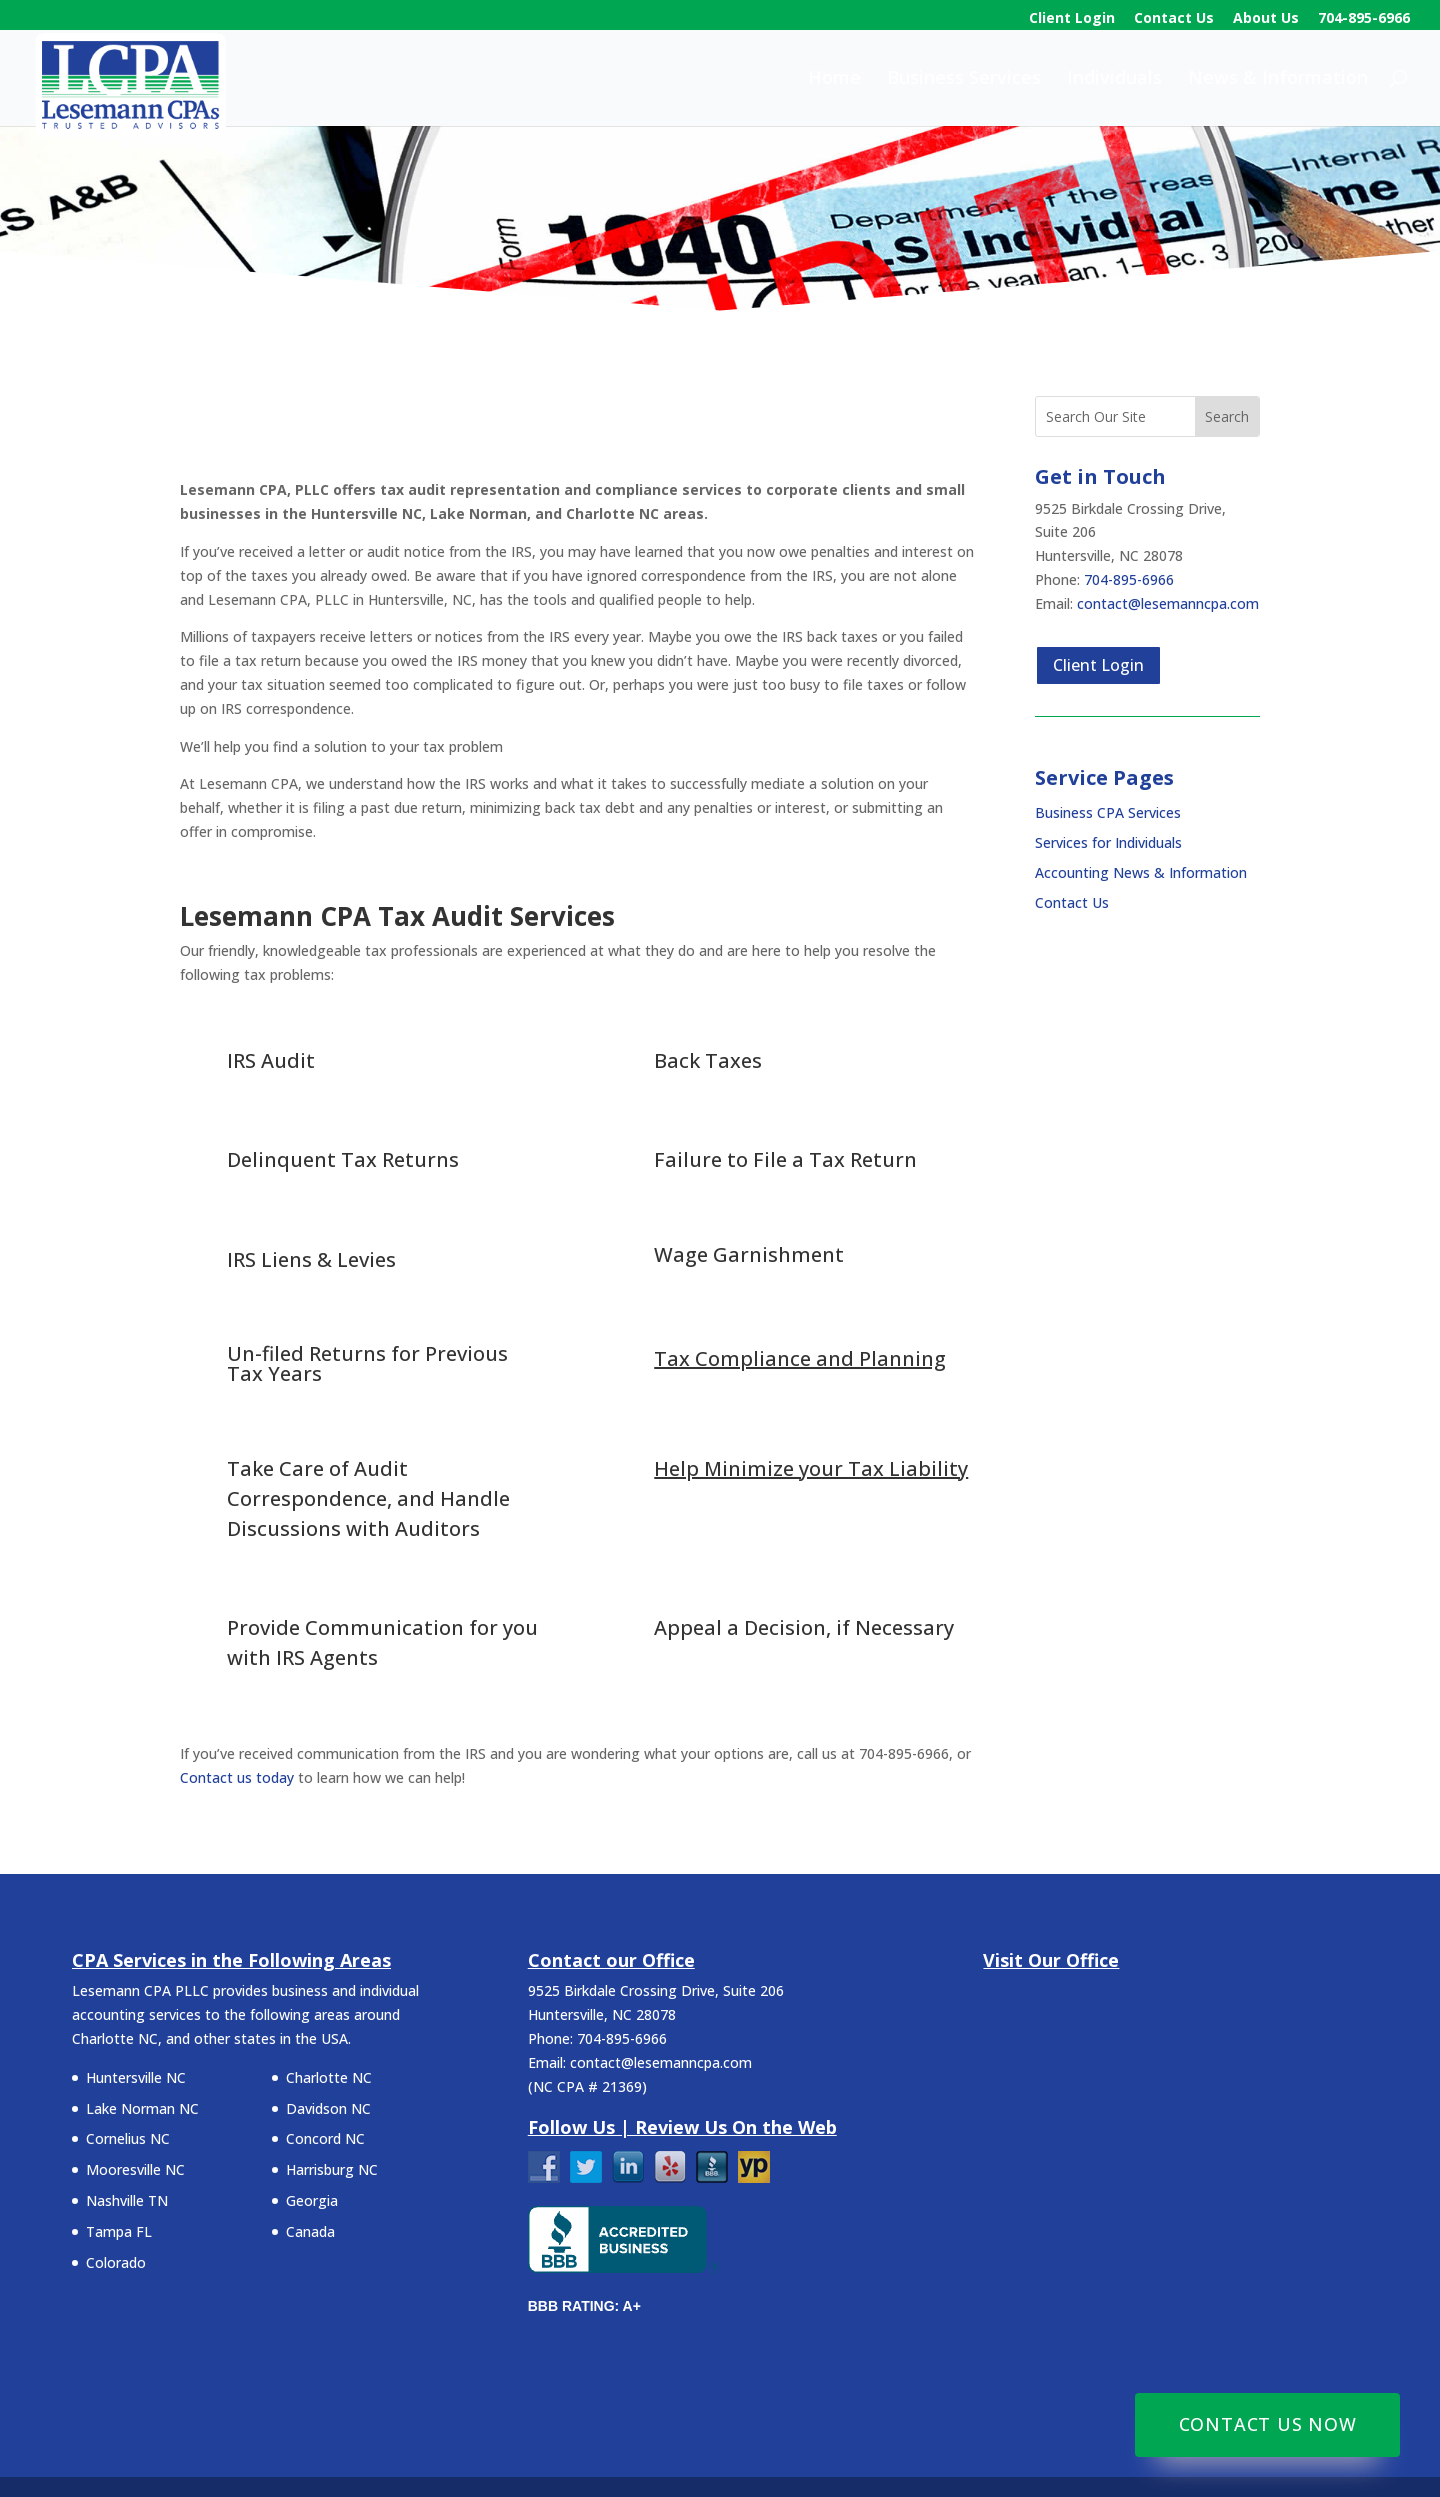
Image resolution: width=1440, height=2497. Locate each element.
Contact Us (1174, 19)
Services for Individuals (1108, 844)
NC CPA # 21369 (587, 2086)
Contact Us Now (1268, 2424)
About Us (1266, 19)
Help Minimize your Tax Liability (811, 1468)
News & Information (1278, 81)
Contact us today (237, 1777)
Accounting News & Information (1141, 874)
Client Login (1072, 19)
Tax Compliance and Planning (800, 1358)
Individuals (1114, 81)
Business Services (964, 81)
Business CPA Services (1108, 814)
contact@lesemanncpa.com (1168, 603)
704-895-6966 (1364, 19)
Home (834, 81)
